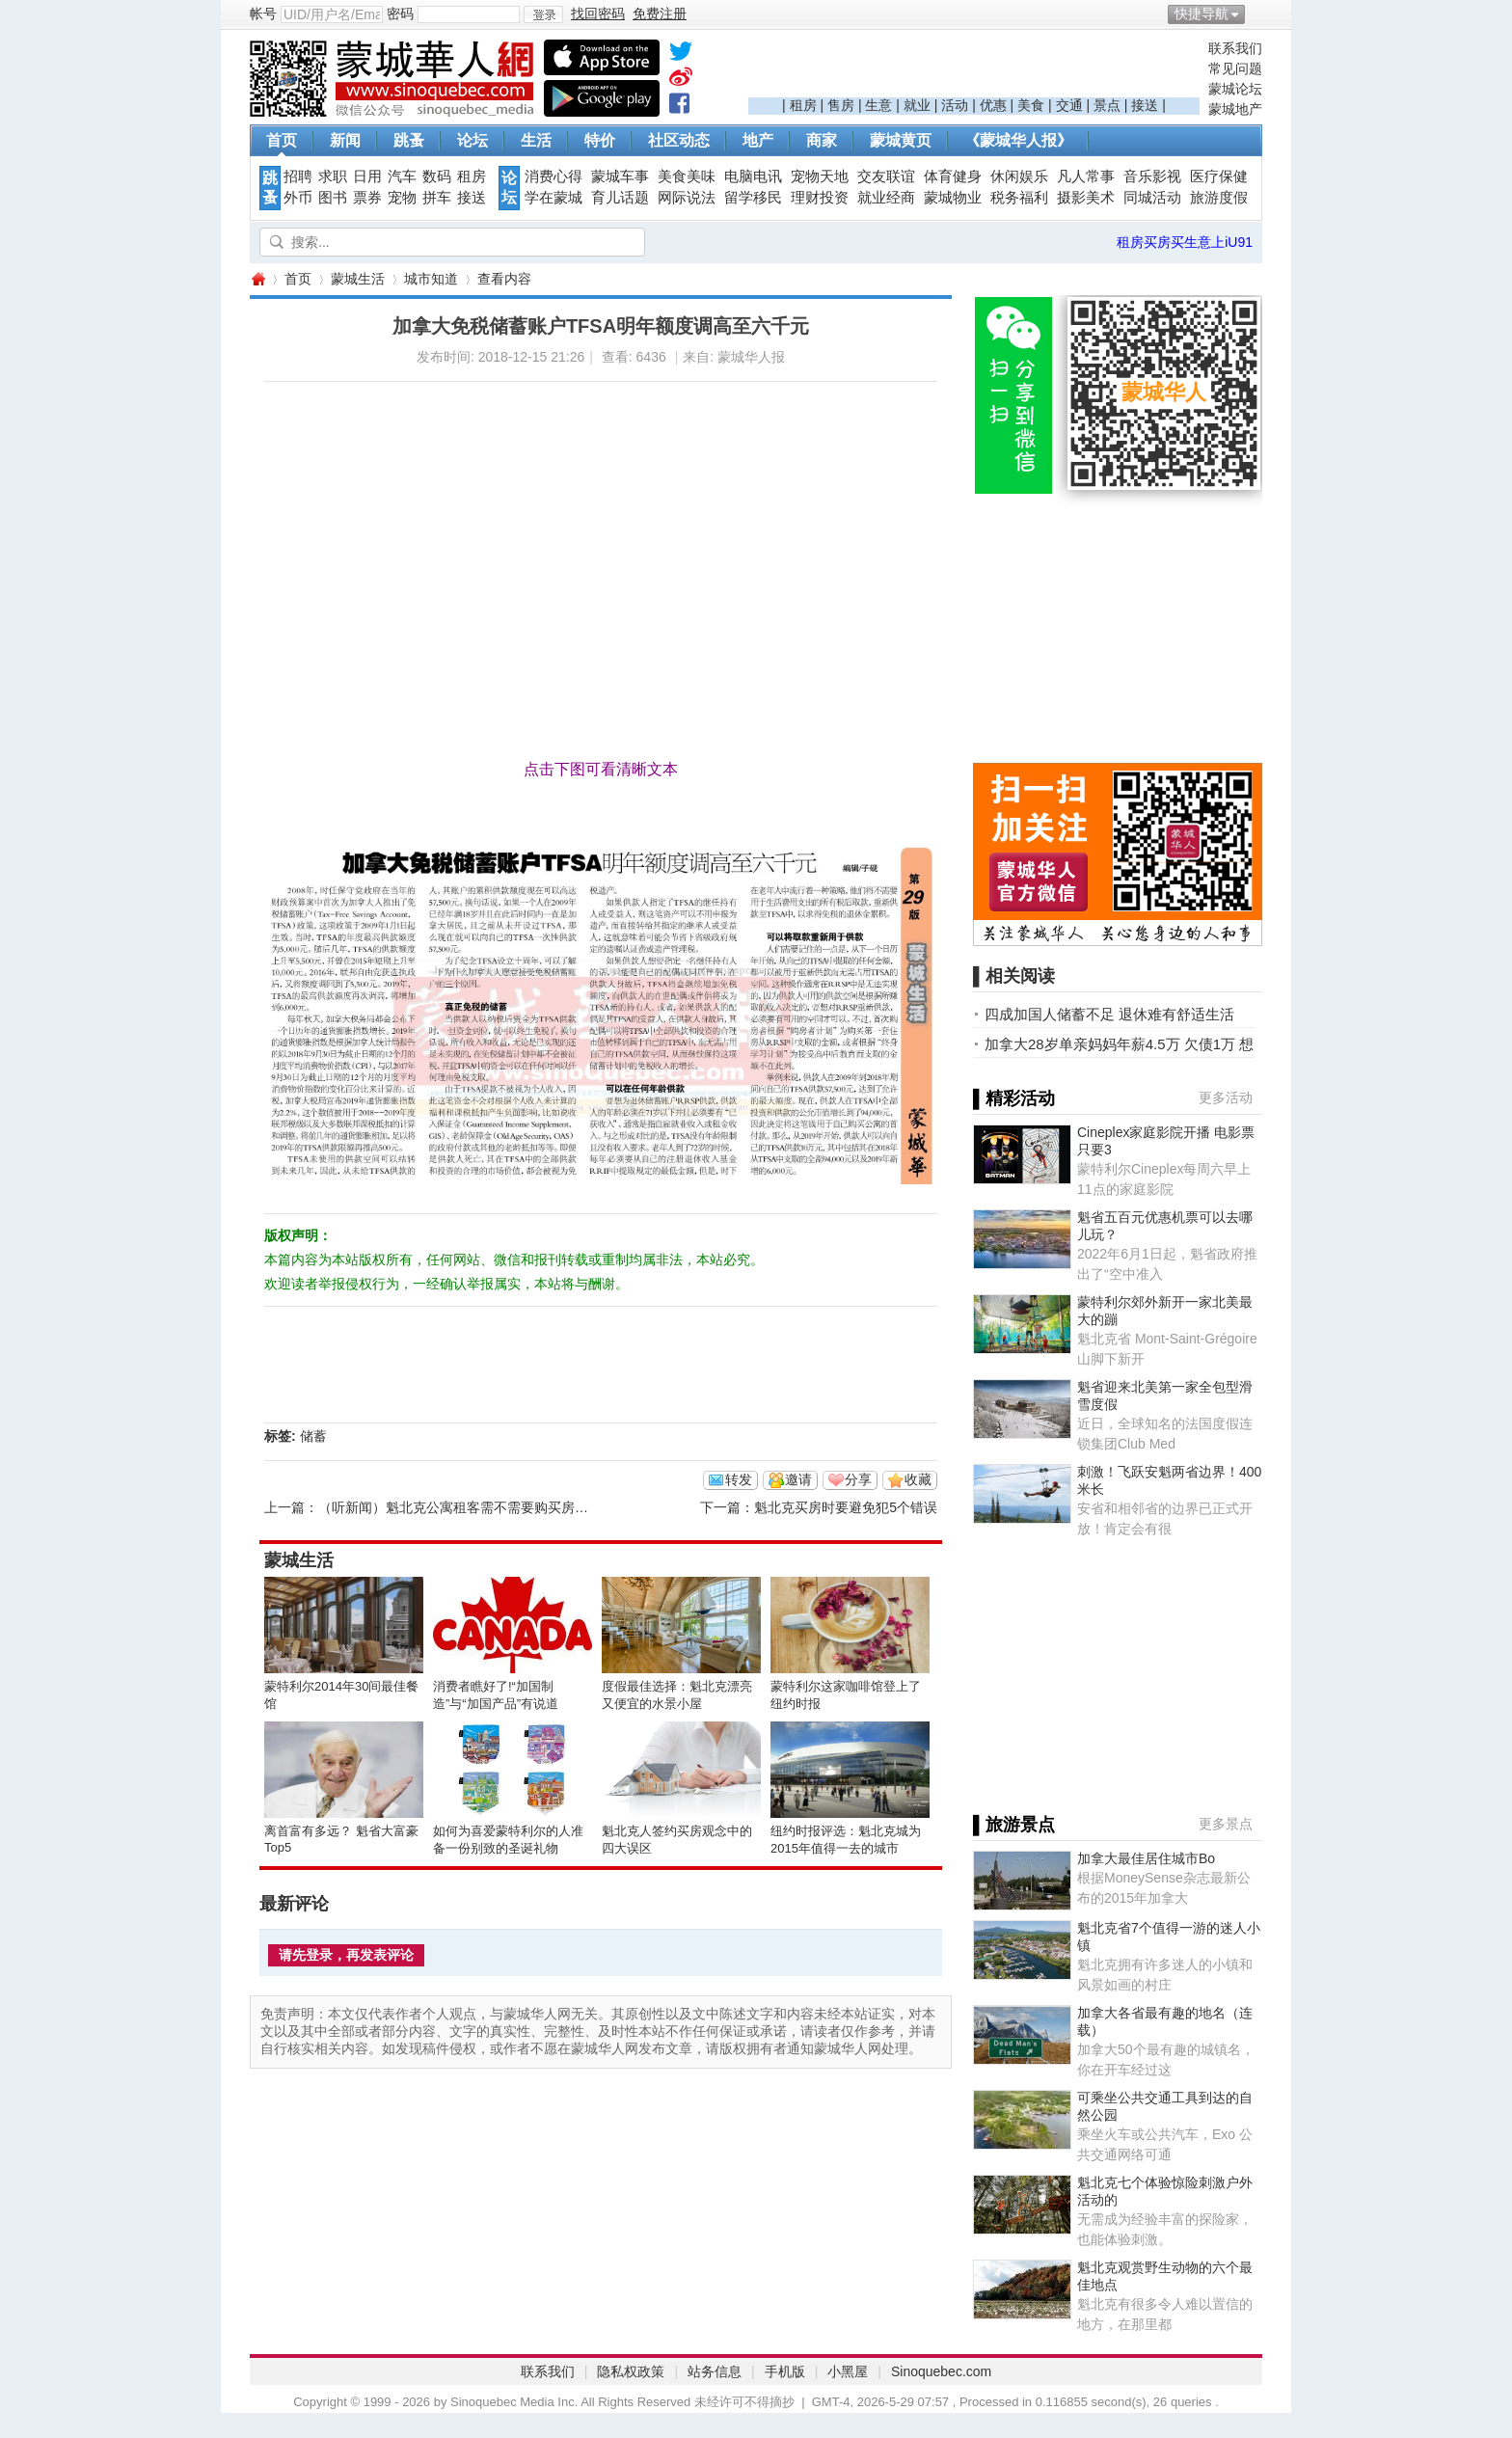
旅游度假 (1219, 197)
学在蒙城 (553, 197)
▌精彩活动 (1014, 1098)
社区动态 (679, 140)
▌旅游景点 (1014, 1824)
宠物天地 (820, 176)
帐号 (263, 13)
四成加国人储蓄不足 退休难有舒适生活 (1109, 1014)
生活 (536, 140)
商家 (821, 140)
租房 (803, 105)
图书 (332, 197)
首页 (281, 140)
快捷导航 (1201, 13)
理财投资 (820, 197)
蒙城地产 (1235, 109)
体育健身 (953, 176)
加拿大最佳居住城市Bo (1146, 1858)
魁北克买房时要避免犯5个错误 (845, 1507)
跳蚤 (408, 140)
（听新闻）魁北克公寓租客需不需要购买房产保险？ (473, 1507)
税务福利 (1019, 197)
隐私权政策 (630, 2371)
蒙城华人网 (257, 279)
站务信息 (715, 2371)
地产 (757, 140)
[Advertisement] (974, 68)
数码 (436, 176)
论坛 (472, 140)
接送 (1144, 105)
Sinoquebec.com (941, 2371)
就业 (917, 105)
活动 (954, 105)
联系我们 (1235, 48)
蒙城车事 (620, 176)
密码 (400, 13)
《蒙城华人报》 (1018, 140)
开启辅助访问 (1257, 13)
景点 (1107, 105)
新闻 (345, 140)
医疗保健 (1219, 176)
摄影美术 (1086, 197)
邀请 (798, 1479)
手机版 (785, 2371)
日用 (367, 176)
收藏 (918, 1479)
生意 (878, 105)
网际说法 (687, 197)
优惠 (993, 105)
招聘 (298, 176)
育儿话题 (620, 197)
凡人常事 (1086, 176)
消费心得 (553, 176)
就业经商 (886, 197)
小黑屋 (847, 2371)
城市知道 (431, 278)
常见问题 (1235, 68)
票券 (367, 197)
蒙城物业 (953, 197)
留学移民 (753, 197)
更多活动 (1226, 1097)
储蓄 (313, 1436)
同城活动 (1152, 197)
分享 (858, 1479)
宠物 (402, 197)
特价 (599, 140)
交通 (1069, 105)
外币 (298, 197)
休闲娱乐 (1019, 176)
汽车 (402, 176)
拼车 (436, 197)
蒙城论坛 (1235, 88)
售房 (840, 105)
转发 (738, 1479)
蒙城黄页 (901, 140)
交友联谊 (886, 176)
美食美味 (687, 176)
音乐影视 (1152, 176)
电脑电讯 (753, 176)
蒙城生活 (358, 278)
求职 (332, 176)
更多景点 (1226, 1823)
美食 (1030, 105)
